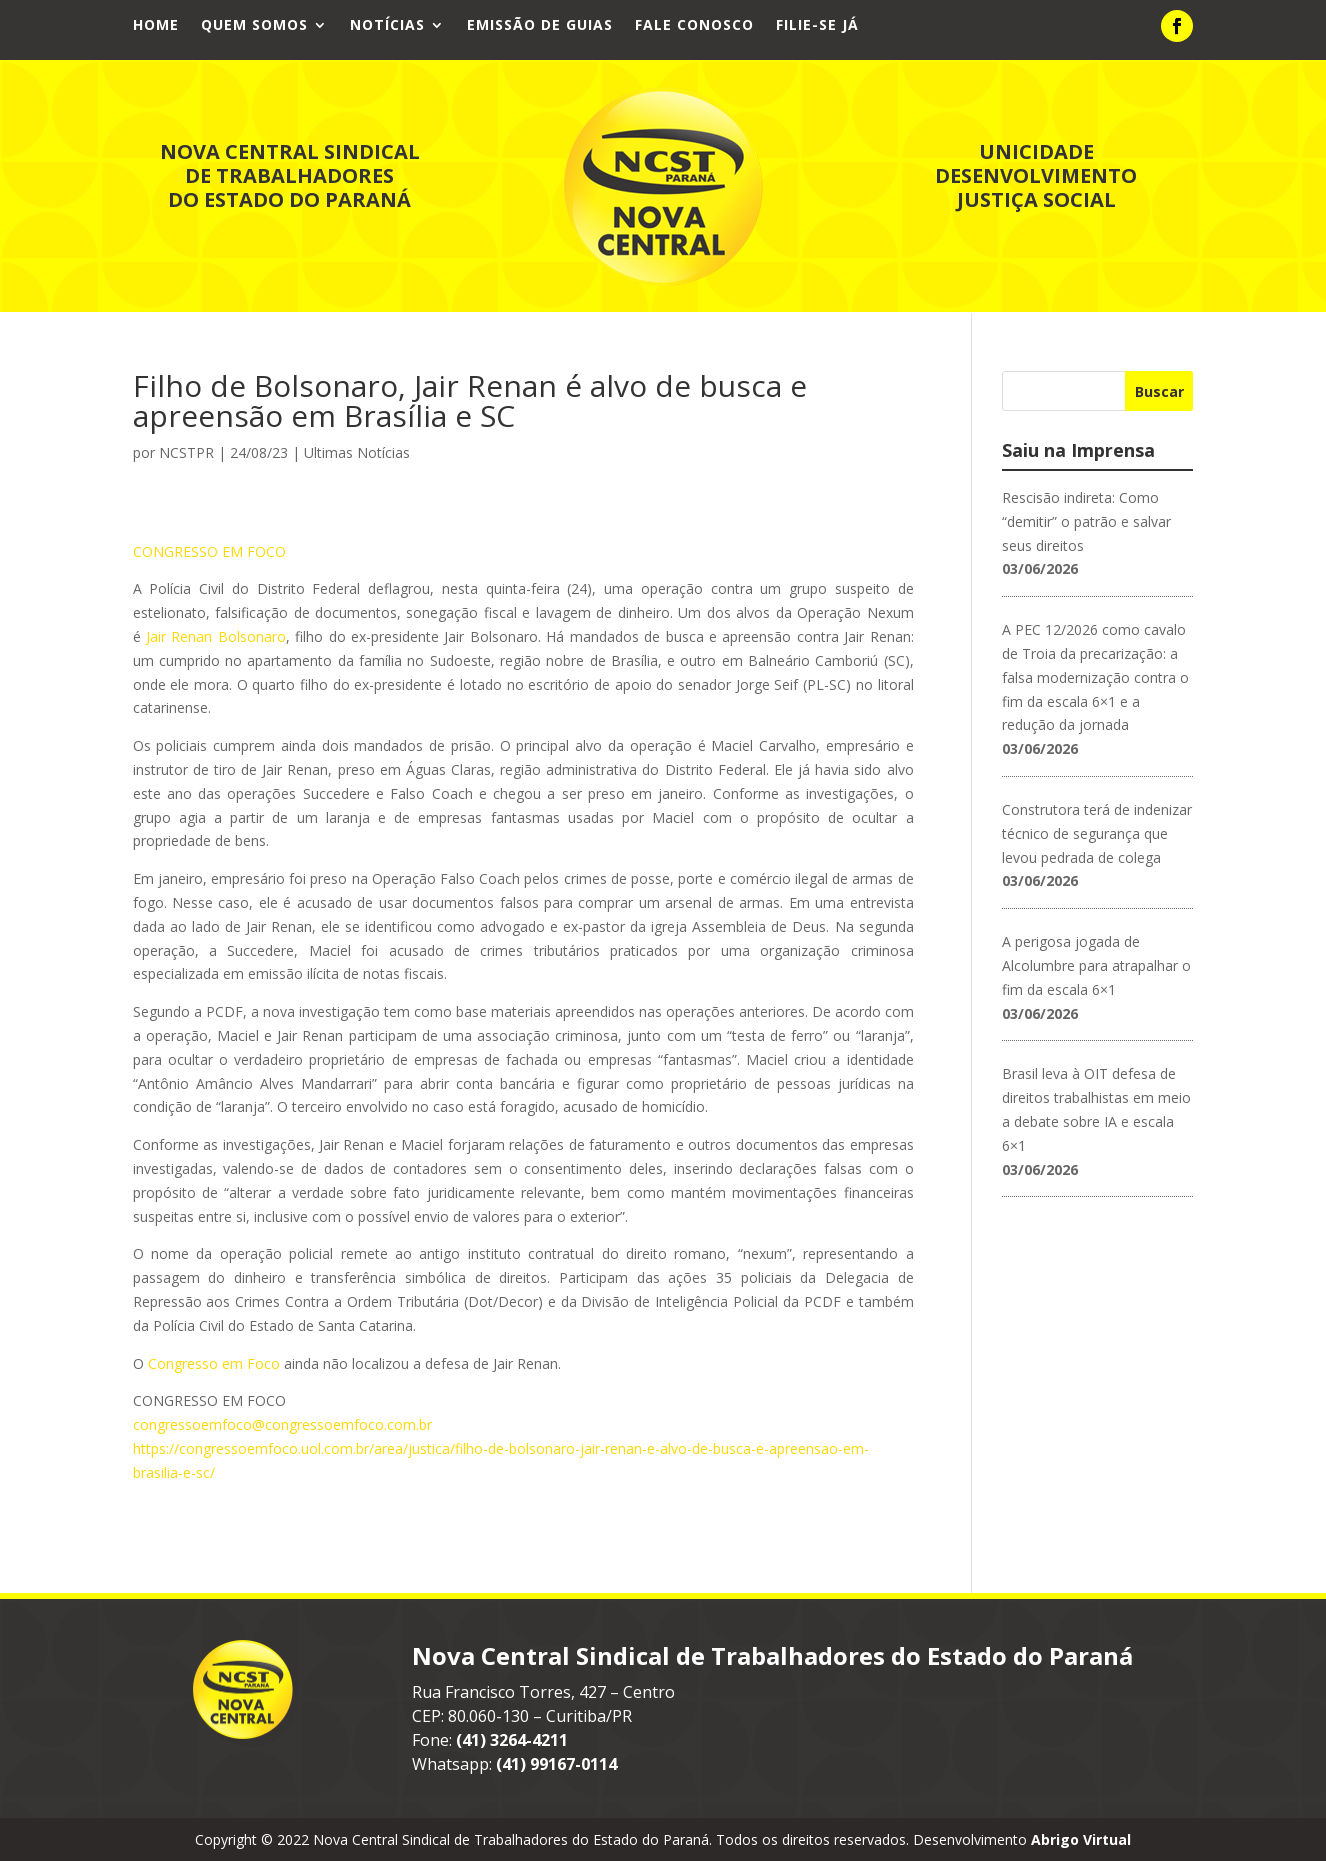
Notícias (387, 26)
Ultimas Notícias (357, 451)
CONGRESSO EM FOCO (209, 550)
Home (156, 26)
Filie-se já (817, 26)
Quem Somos (254, 26)
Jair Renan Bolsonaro (213, 635)
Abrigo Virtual (1081, 1838)
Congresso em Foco (214, 1362)
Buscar (1159, 390)
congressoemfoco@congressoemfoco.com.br (282, 1423)
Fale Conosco (694, 26)
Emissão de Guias (540, 26)
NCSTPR (186, 451)
